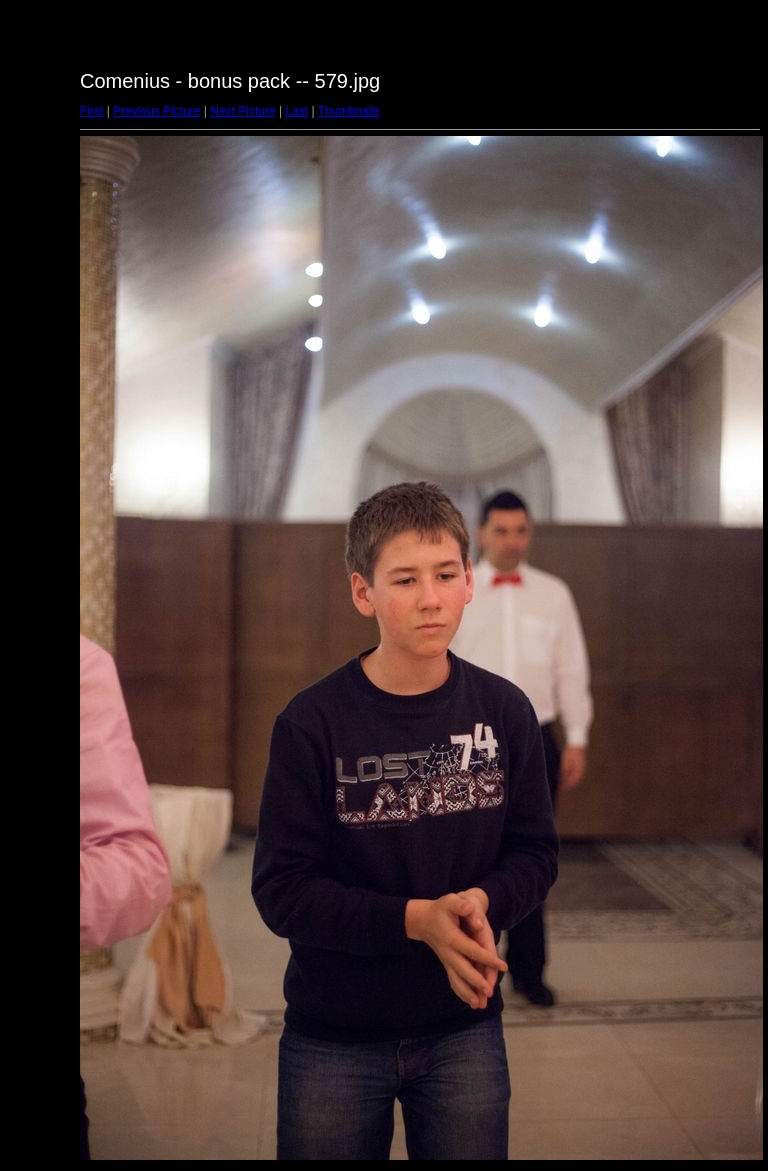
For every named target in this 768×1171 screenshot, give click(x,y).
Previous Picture (156, 111)
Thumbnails (349, 111)
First (91, 111)
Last (296, 111)
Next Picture (242, 111)
